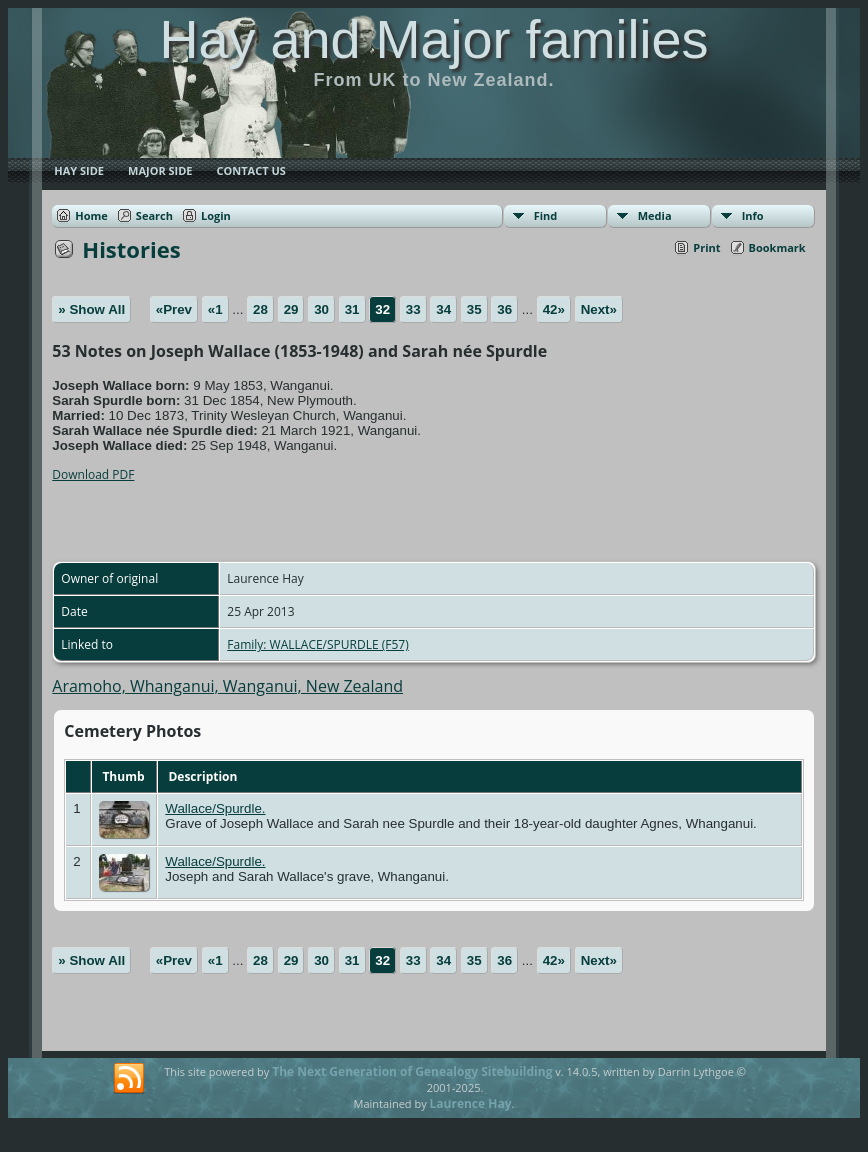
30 (321, 309)
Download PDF (93, 474)
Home (91, 215)
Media (655, 215)
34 (443, 309)
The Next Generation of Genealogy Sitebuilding (412, 1071)
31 (352, 309)
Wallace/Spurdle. (215, 808)
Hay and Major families (433, 39)
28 (260, 309)
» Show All (91, 309)
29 (291, 309)
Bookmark (777, 247)
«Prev (174, 309)
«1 (215, 309)
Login (216, 215)
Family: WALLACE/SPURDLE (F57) (317, 644)
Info (753, 215)
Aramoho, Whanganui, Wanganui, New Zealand (227, 686)
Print (706, 247)
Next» (599, 309)
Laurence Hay (471, 1103)
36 (504, 309)
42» (554, 309)
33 (413, 309)
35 (474, 309)
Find (546, 215)
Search (154, 215)
